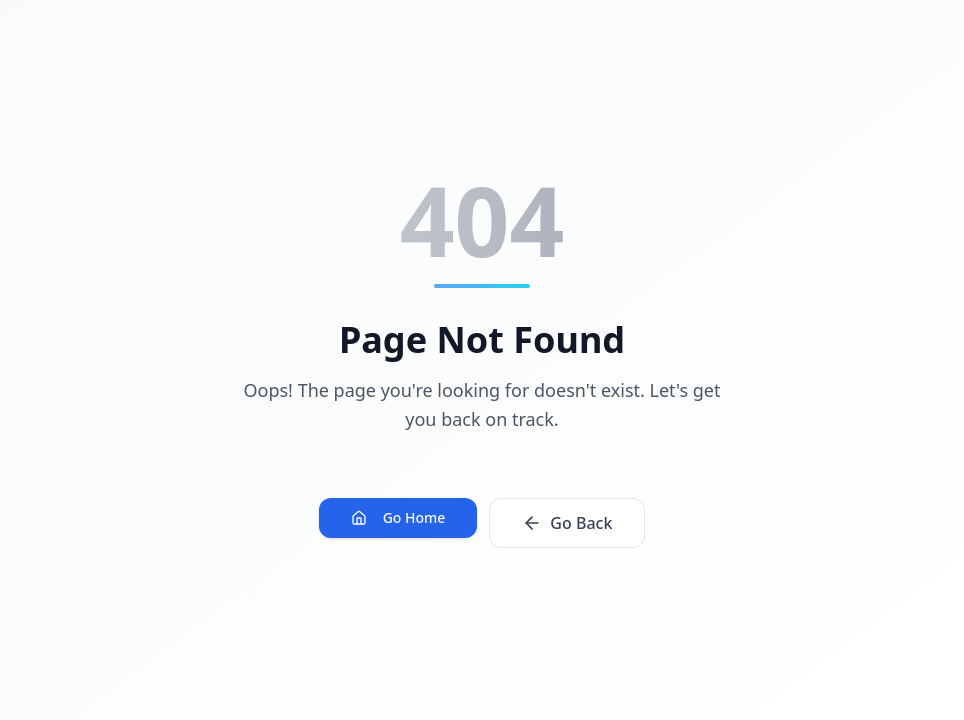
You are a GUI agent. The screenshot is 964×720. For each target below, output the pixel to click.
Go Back (567, 523)
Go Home (398, 517)
